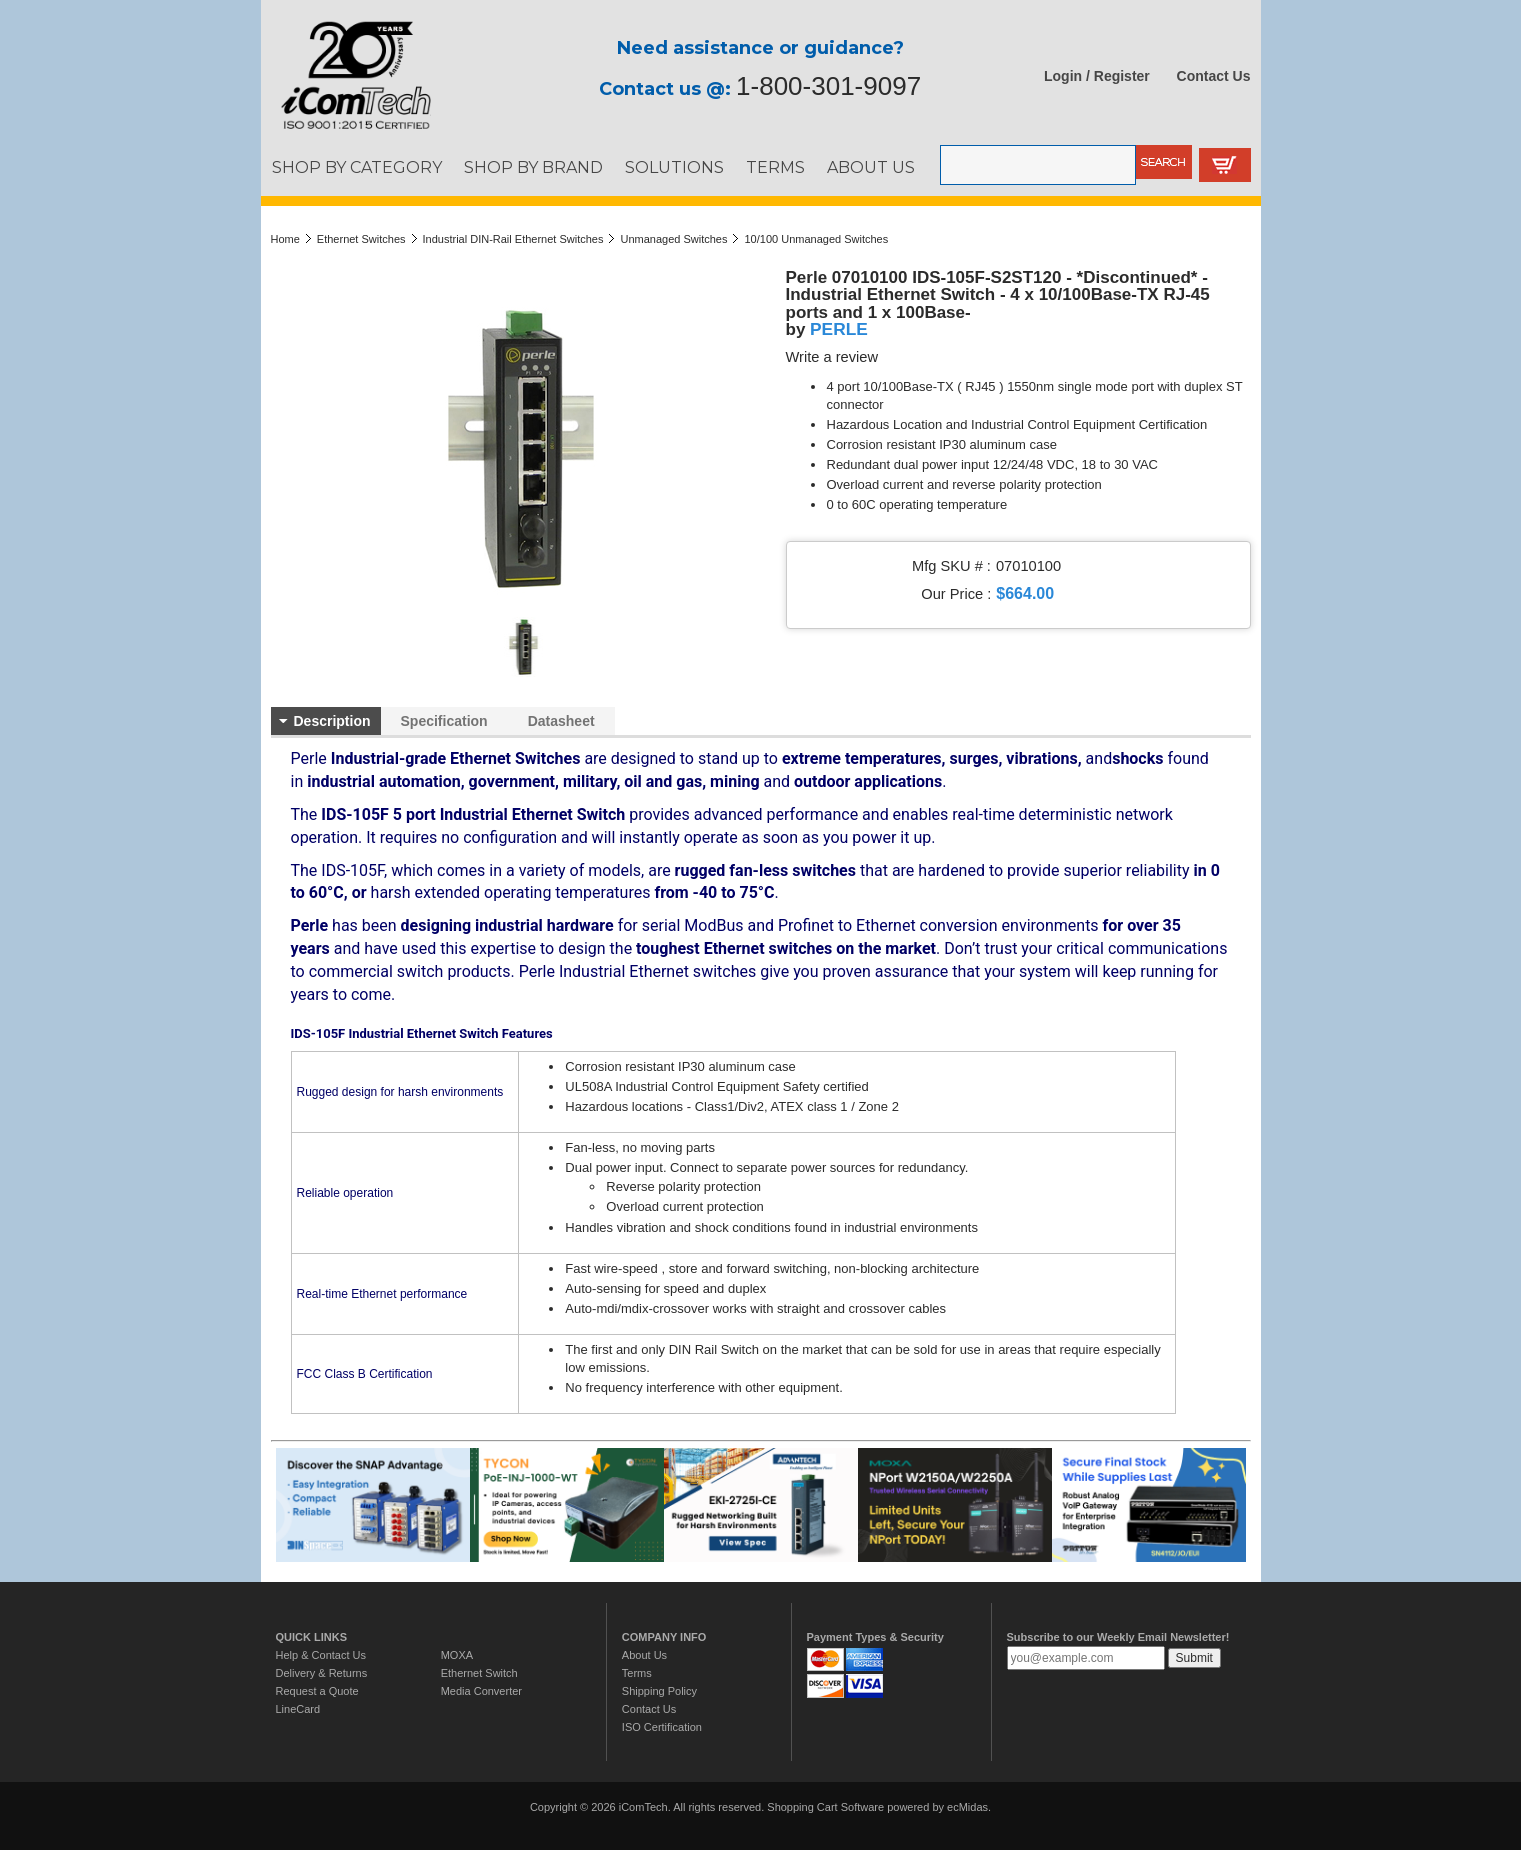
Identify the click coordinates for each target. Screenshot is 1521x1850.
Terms (637, 1673)
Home (285, 239)
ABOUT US (871, 167)
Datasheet (561, 721)
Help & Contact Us (321, 1655)
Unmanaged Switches (673, 239)
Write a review (832, 357)
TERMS (775, 167)
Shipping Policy (659, 1691)
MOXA (457, 1655)
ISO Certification (662, 1727)
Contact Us (1214, 76)
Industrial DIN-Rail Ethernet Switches (513, 239)
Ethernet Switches (361, 239)
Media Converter (481, 1691)
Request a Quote (317, 1691)
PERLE (839, 329)
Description (332, 721)
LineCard (298, 1709)
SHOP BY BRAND (533, 167)
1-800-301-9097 (828, 86)
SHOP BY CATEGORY (357, 167)
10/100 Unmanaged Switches (816, 239)
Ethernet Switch (479, 1673)
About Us (644, 1655)
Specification (444, 721)
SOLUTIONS (674, 167)
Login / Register (1097, 76)
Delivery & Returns (322, 1673)
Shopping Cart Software (825, 1807)
